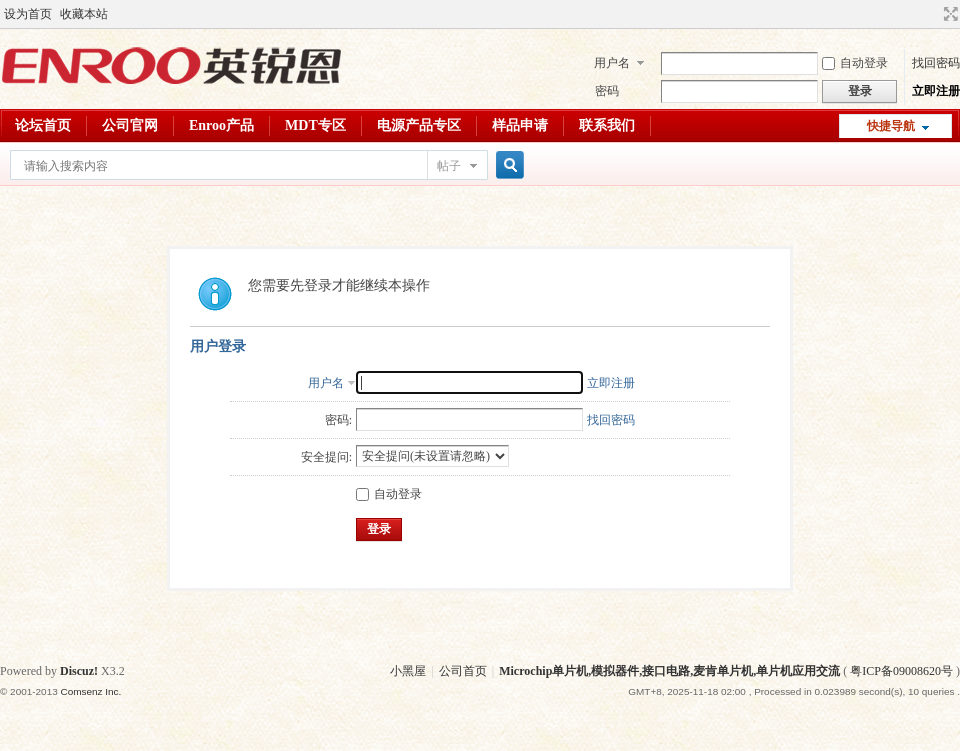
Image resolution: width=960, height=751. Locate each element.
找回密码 (936, 63)
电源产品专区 (419, 125)
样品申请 (520, 125)
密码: (338, 420)
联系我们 (607, 125)
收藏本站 (84, 14)
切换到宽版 (948, 14)
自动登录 (855, 63)
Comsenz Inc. (90, 691)
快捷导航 (891, 126)
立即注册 (936, 91)
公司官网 (130, 125)
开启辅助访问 (932, 14)
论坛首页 (43, 125)
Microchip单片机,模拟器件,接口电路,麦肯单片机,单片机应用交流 (669, 671)
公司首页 (463, 671)
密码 (607, 91)
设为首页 (28, 14)
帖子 (449, 166)
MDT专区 (315, 125)
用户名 (612, 63)
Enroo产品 (221, 125)
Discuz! (79, 671)
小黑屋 (408, 671)
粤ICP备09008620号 (901, 671)
